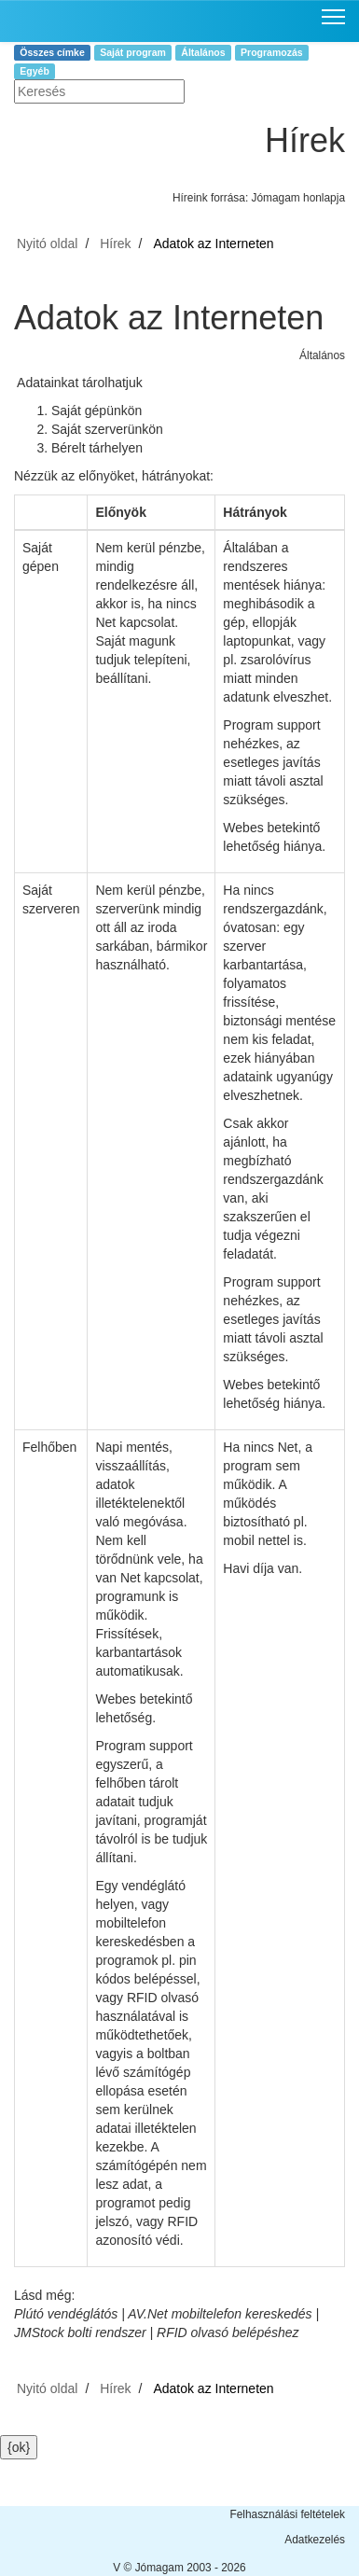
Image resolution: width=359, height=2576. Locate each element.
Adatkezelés (314, 2539)
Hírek (115, 243)
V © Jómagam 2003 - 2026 (179, 2567)
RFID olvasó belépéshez (228, 2332)
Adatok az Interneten (213, 243)
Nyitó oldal (47, 243)
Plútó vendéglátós (65, 2313)
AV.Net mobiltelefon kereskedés (219, 2313)
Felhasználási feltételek (287, 2514)
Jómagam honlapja (298, 197)
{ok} (18, 2447)
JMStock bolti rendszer (80, 2332)
